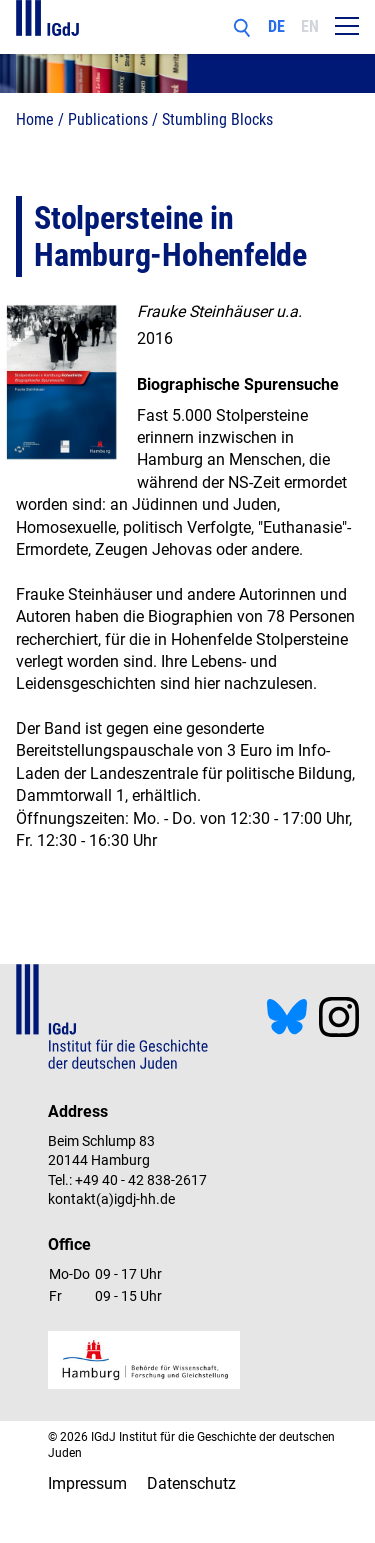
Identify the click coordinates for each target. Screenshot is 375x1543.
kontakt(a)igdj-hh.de (111, 1199)
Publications (108, 119)
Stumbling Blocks (217, 119)
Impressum (87, 1483)
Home (35, 119)
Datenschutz (191, 1483)
